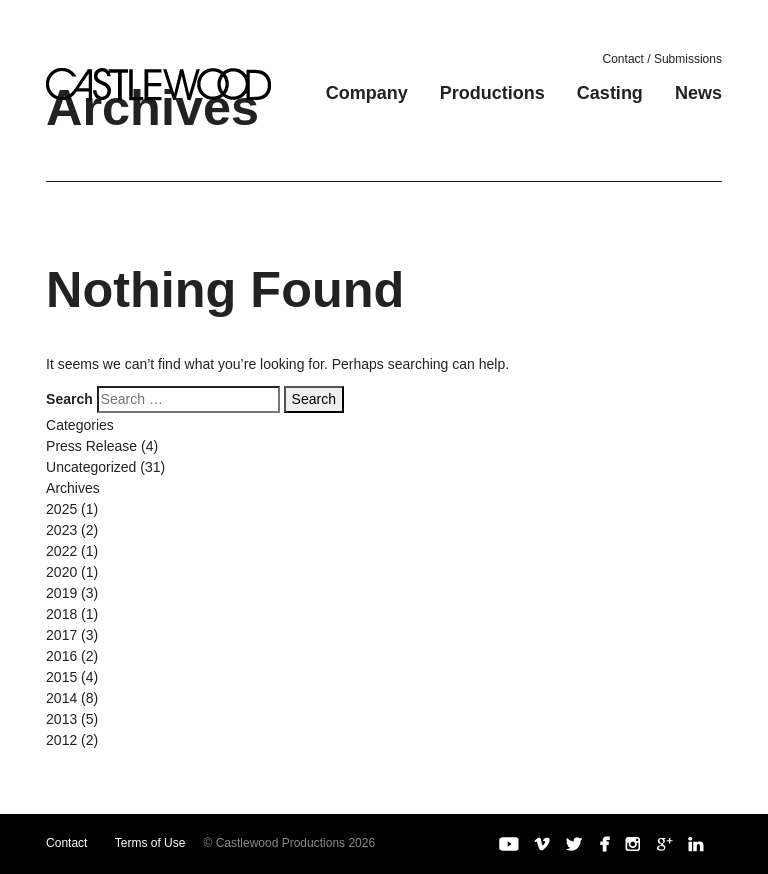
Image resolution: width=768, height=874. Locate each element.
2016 (61, 656)
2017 (61, 635)
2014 (61, 698)
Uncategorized (91, 467)
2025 (61, 509)
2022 (61, 551)
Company (367, 93)
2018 (61, 614)
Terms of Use (150, 843)
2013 (61, 719)
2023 (61, 530)
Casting (610, 93)
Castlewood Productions (158, 84)
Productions (492, 93)
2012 (61, 740)
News (698, 93)
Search (69, 399)
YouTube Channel (509, 844)
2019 (61, 593)
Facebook (603, 844)
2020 (61, 572)
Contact (66, 843)
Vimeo (542, 844)
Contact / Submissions (662, 59)
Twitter (574, 844)
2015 (61, 677)
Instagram (633, 844)
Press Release (91, 446)
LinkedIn (696, 844)
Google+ (665, 844)
